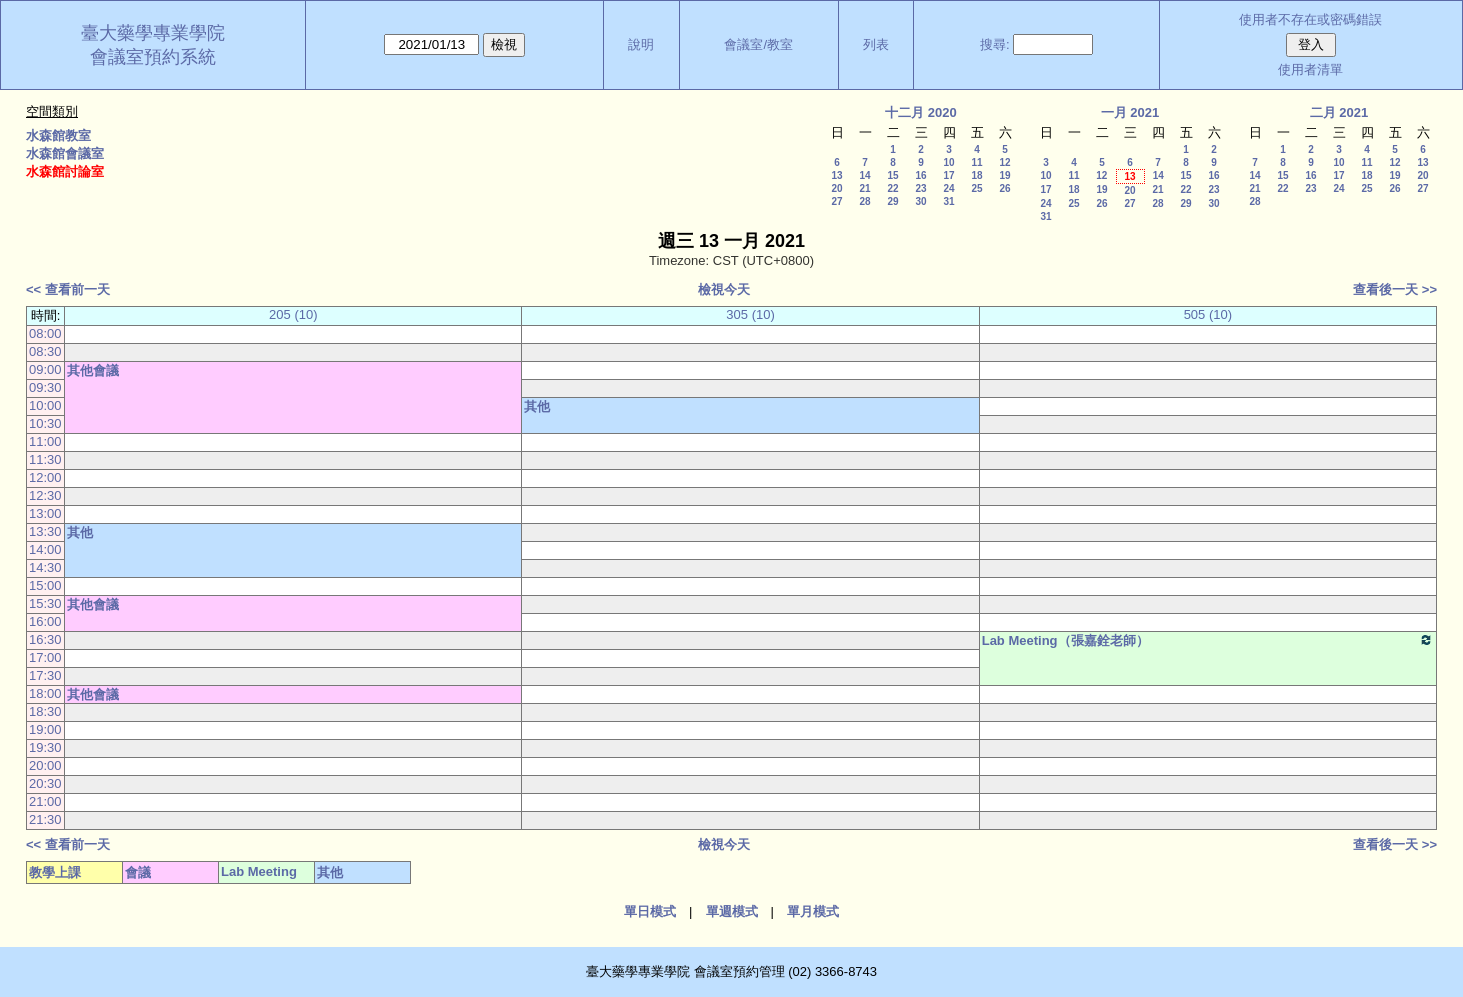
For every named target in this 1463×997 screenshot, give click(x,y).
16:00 (45, 621)
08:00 (45, 333)
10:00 (45, 405)
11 (976, 162)
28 (864, 201)
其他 (537, 406)
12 (1004, 162)
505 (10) (1208, 314)
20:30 (45, 783)
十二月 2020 (921, 112)
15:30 (45, 603)
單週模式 (732, 911)
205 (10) (293, 314)
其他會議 (93, 370)
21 (864, 188)
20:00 (45, 765)
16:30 (45, 639)
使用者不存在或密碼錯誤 (1310, 19)
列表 (876, 44)
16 (920, 175)
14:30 (45, 567)
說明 (641, 44)
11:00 (45, 441)
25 (976, 188)
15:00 (45, 585)
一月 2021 (1130, 112)
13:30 (45, 531)
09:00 (45, 369)
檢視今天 (724, 289)
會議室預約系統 (153, 57)
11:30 (45, 459)
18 (976, 175)
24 (948, 188)
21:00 (45, 801)
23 (920, 188)
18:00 (45, 693)
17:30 (45, 675)
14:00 (45, 549)
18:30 (45, 711)
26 (1004, 188)
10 (948, 162)
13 (836, 175)
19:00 (45, 729)
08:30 (45, 351)
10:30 (45, 423)
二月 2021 (1339, 112)
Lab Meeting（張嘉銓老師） (1208, 640)
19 (1004, 175)
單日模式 (650, 911)
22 (892, 188)
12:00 (45, 477)
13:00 (45, 513)
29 (892, 201)
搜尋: (995, 44)
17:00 (45, 657)
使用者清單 (1310, 69)
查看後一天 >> (1395, 289)
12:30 (45, 495)
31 (948, 201)
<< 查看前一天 (68, 289)
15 (892, 175)
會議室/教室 (758, 44)
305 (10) (750, 314)
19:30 (45, 747)
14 (864, 175)
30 (920, 201)
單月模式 (813, 911)
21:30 (45, 819)
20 (836, 188)
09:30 (45, 387)
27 (836, 201)
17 (948, 175)
